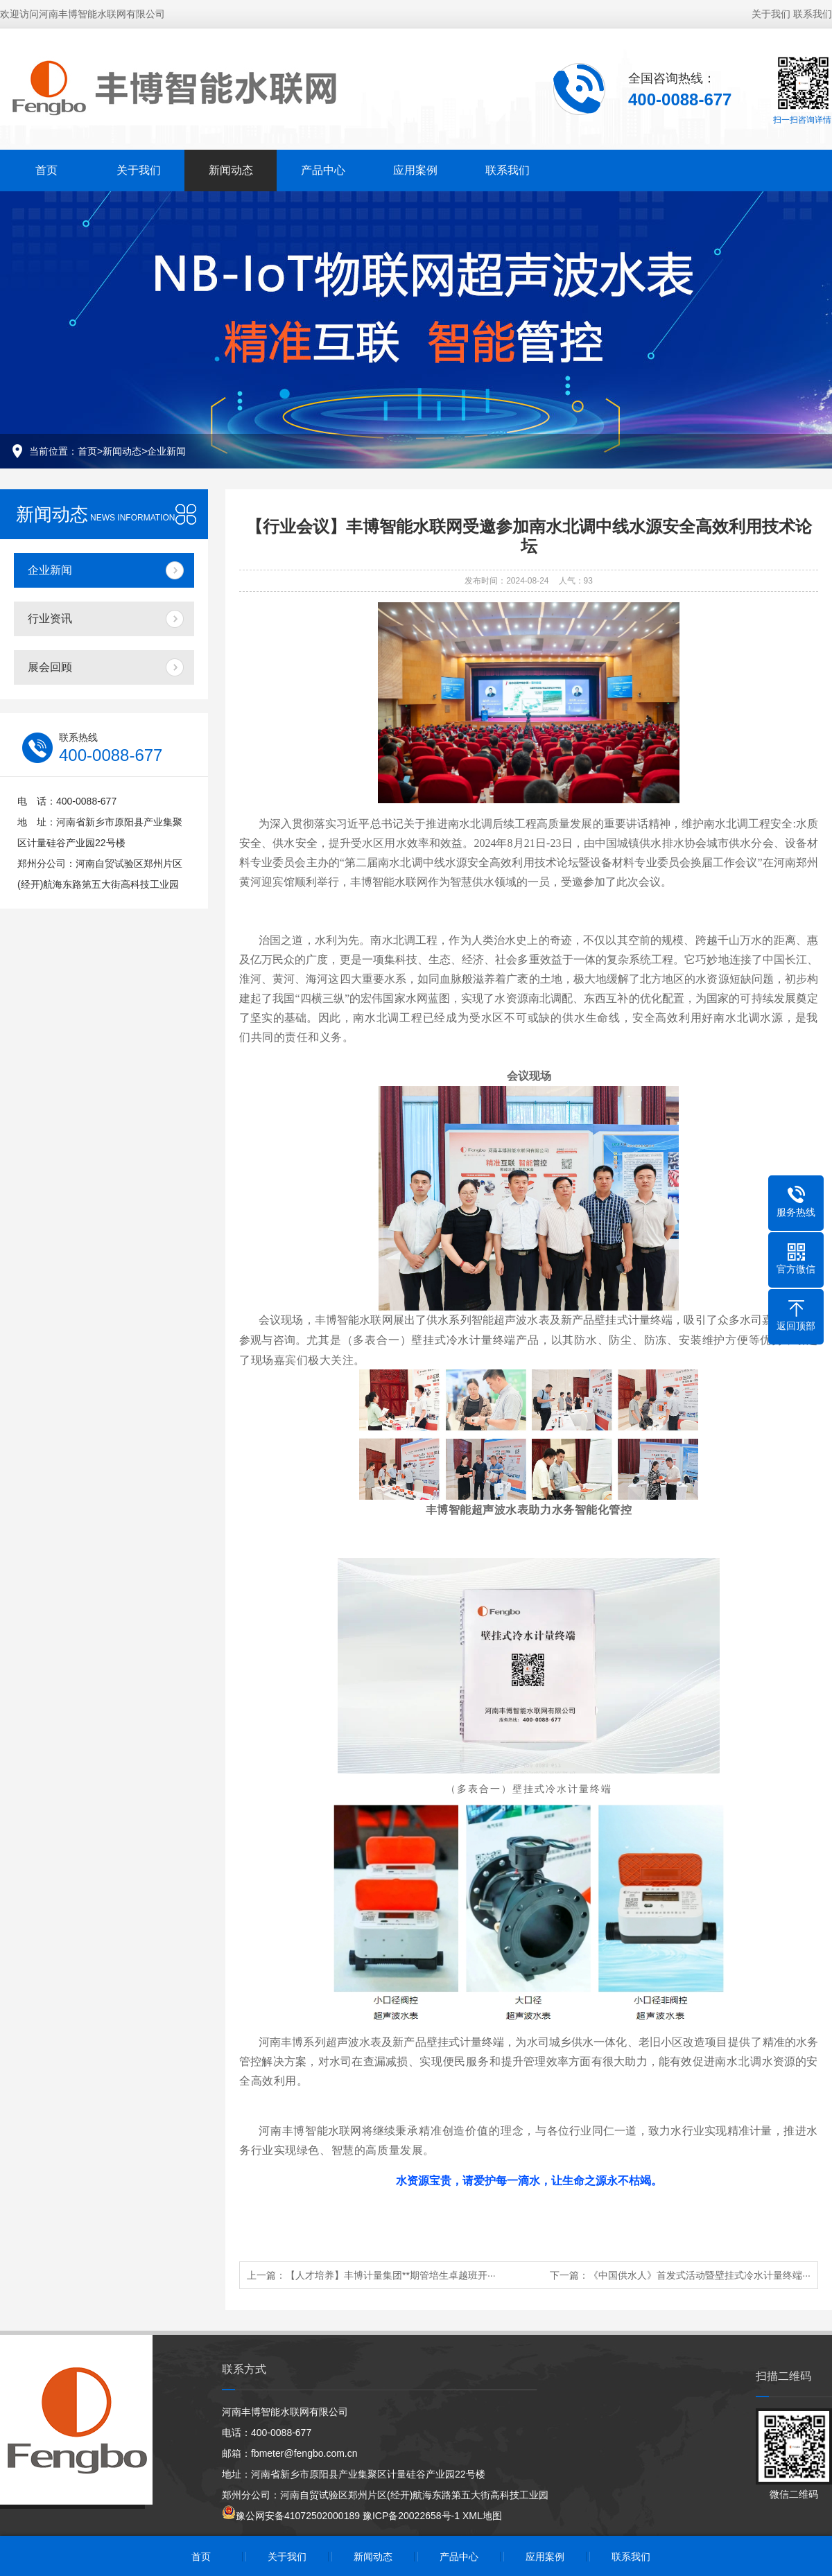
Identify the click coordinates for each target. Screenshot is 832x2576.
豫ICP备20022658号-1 (411, 2515)
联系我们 (812, 13)
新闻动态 (231, 170)
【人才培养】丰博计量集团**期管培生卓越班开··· (391, 2275)
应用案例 (415, 170)
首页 (46, 170)
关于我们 (771, 13)
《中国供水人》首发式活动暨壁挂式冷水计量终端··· (700, 2275)
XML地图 (482, 2515)
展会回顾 (50, 667)
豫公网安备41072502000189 (291, 2515)
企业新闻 (166, 451)
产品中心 (323, 170)
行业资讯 (50, 618)
